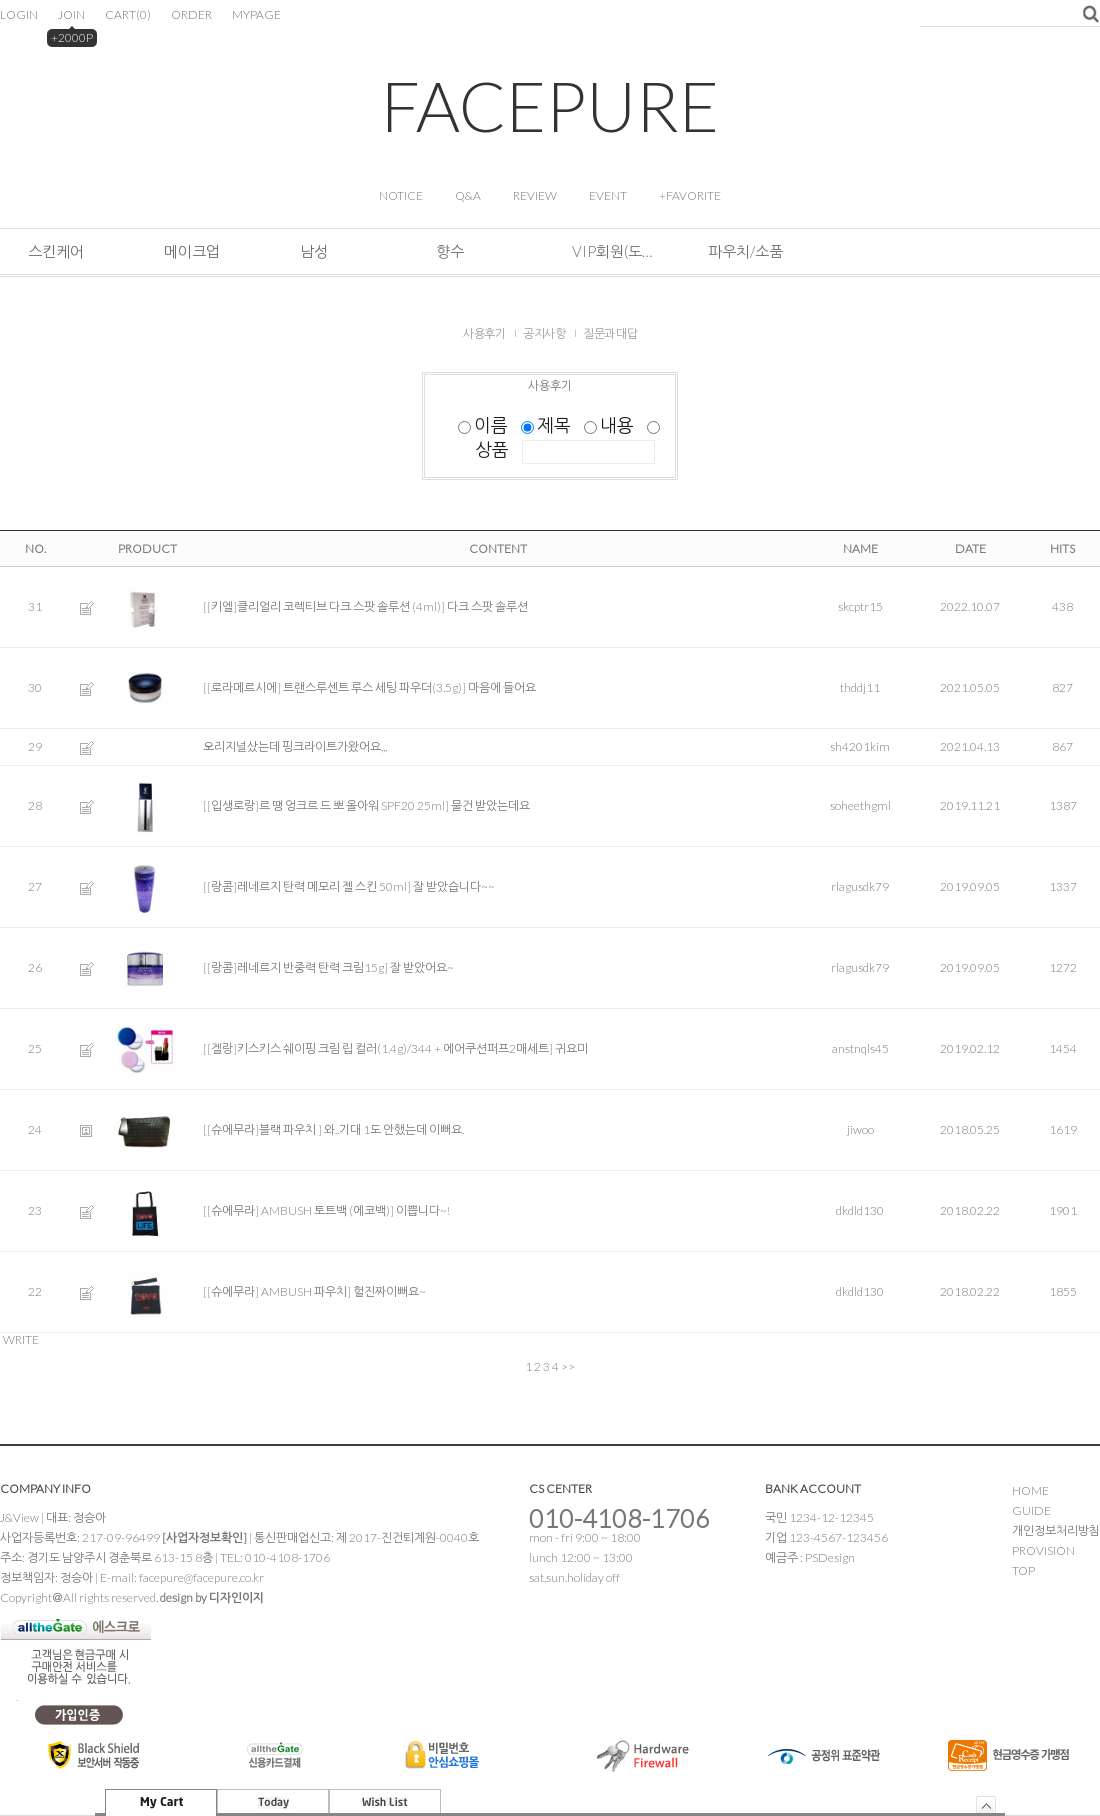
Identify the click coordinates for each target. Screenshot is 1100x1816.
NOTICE (401, 195)
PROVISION (1043, 1550)
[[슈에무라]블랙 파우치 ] (262, 1129)
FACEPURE (550, 105)
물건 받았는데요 (490, 805)
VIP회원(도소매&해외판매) (612, 251)
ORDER (191, 14)
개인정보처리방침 (1056, 1530)
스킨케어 (56, 251)
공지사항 (544, 333)
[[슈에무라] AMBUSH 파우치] (277, 1291)
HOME (1030, 1490)
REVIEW (535, 195)
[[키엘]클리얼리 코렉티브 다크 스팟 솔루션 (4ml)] (324, 606)
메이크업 (192, 251)
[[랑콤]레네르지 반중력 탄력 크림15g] (295, 967)
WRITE (21, 1340)
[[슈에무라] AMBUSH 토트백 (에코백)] (298, 1210)
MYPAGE (256, 14)
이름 (484, 425)
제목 (547, 425)
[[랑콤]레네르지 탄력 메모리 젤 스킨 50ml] (307, 886)
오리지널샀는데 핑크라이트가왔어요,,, (295, 746)
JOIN (71, 14)
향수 (450, 251)
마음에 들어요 (502, 687)
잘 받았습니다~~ (454, 886)
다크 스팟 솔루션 (487, 606)
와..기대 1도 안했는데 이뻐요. (394, 1129)
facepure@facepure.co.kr (201, 1577)
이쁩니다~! (423, 1210)
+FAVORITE (690, 195)
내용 (610, 425)
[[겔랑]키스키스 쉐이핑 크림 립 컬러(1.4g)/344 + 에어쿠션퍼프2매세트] (378, 1048)
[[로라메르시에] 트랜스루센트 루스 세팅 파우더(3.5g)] (334, 687)
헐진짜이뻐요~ (389, 1291)
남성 (314, 251)
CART (128, 14)
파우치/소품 (745, 251)
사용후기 (484, 333)
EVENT (608, 195)
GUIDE (1031, 1510)
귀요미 (571, 1048)
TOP (1023, 1570)
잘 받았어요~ (422, 967)
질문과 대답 (610, 333)
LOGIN (19, 14)
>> (568, 1366)
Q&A (468, 195)
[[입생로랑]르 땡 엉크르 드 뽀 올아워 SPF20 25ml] (326, 805)
